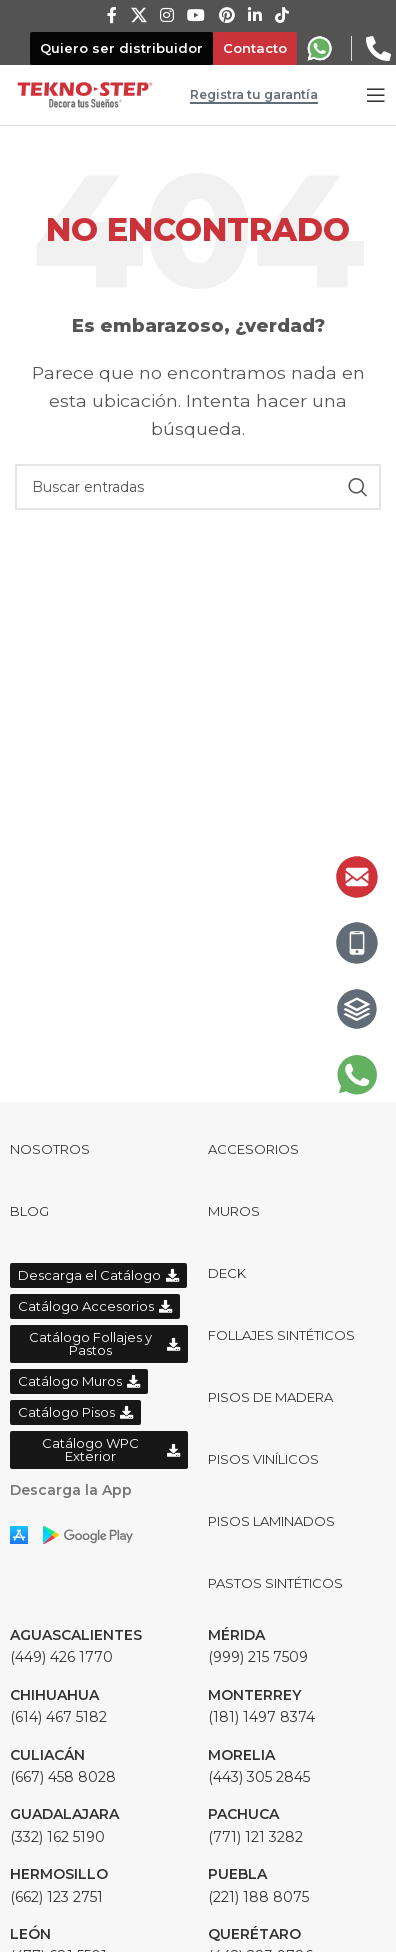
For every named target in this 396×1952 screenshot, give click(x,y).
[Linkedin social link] (254, 15)
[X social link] (138, 15)
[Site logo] (85, 93)
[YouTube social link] (196, 15)
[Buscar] (198, 487)
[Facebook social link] (112, 15)
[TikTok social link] (282, 15)
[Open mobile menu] (376, 95)
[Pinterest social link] (226, 15)
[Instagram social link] (166, 15)
